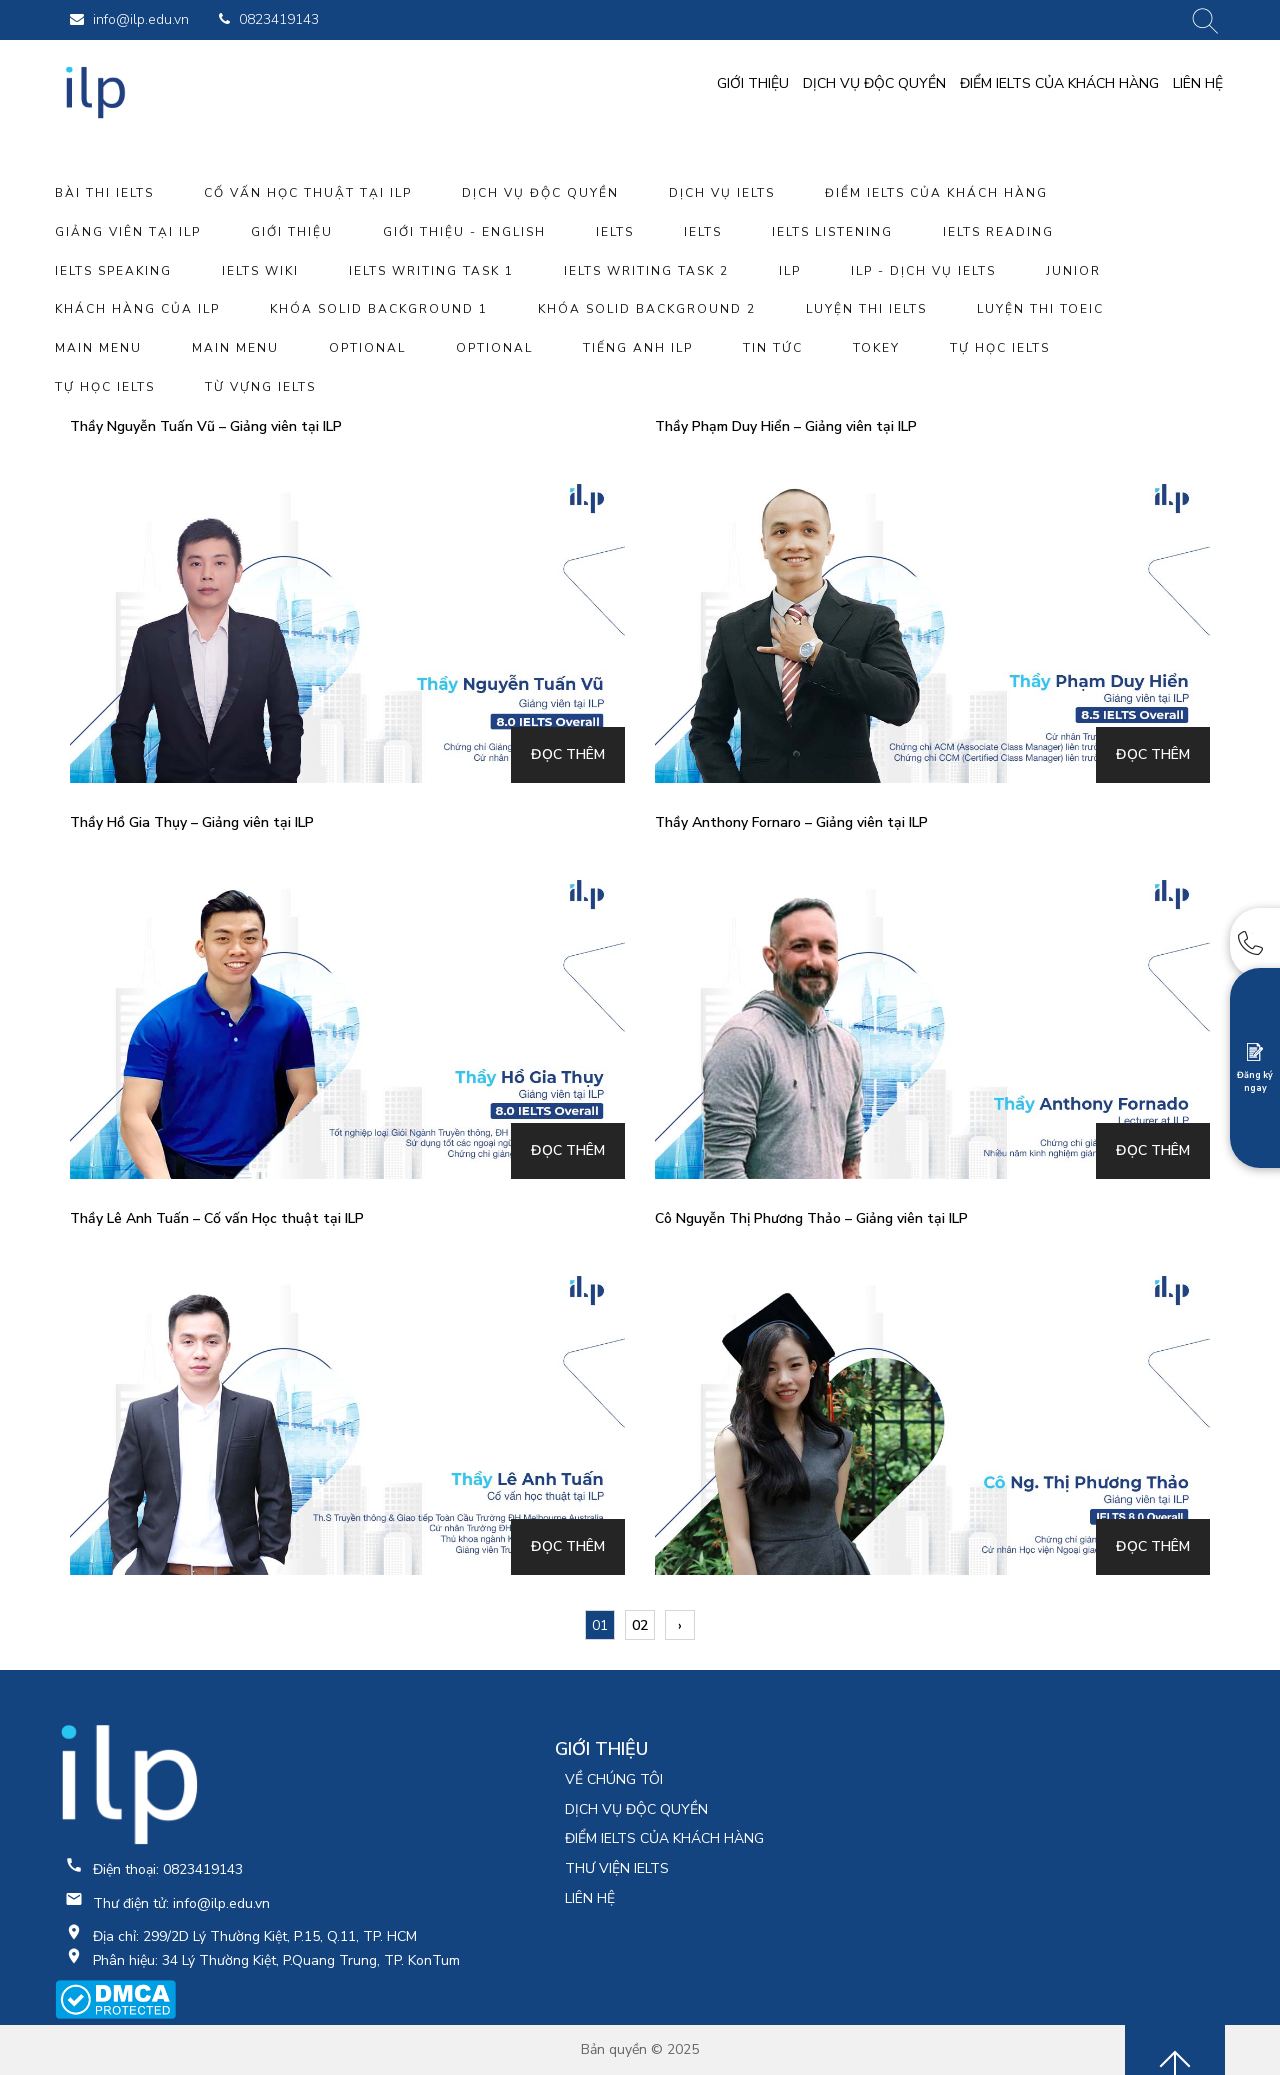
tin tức (773, 348)
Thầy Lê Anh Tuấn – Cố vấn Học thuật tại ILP (217, 1218)
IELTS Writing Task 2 (646, 271)
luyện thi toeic (1040, 309)
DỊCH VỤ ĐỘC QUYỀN (874, 83)
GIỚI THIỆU (753, 83)
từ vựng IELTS (260, 387)
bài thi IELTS (104, 193)
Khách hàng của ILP (137, 309)
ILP (790, 271)
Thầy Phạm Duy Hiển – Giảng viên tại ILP (786, 426)
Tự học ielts (1000, 348)
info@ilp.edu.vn (129, 19)
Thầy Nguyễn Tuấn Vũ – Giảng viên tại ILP (206, 426)
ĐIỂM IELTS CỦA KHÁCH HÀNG (1059, 83)
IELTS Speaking (113, 271)
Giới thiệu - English (464, 232)
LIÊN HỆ (1198, 83)
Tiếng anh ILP (638, 348)
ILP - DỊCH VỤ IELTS (923, 271)
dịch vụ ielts (722, 193)
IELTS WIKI (260, 271)
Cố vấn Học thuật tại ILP (308, 193)
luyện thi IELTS (866, 309)
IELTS (615, 232)
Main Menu (98, 348)
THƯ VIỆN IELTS (617, 1868)
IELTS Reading (998, 232)
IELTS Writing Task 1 (431, 271)
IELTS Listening (832, 232)
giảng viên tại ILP (128, 232)
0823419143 (269, 19)
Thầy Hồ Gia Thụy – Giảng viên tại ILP (192, 822)
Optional (367, 348)
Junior (1073, 271)
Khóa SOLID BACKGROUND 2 (647, 309)
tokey (876, 348)
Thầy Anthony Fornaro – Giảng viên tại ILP (791, 822)
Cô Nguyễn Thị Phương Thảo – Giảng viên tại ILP (811, 1218)
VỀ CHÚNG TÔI (614, 1779)
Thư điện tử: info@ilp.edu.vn (181, 1903)
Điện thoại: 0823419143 (168, 1869)
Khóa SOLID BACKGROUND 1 (379, 309)
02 (640, 1625)
